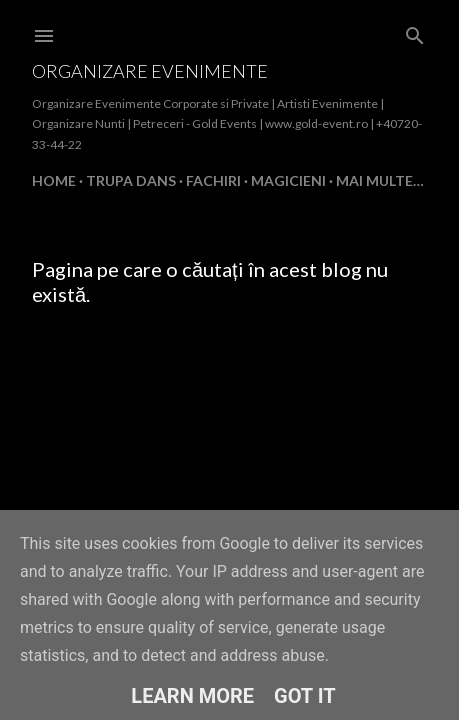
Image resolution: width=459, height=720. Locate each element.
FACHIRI (213, 180)
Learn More (192, 696)
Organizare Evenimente (150, 71)
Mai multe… (380, 180)
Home (54, 180)
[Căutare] (415, 31)
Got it (305, 696)
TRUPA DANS (131, 180)
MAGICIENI (288, 180)
